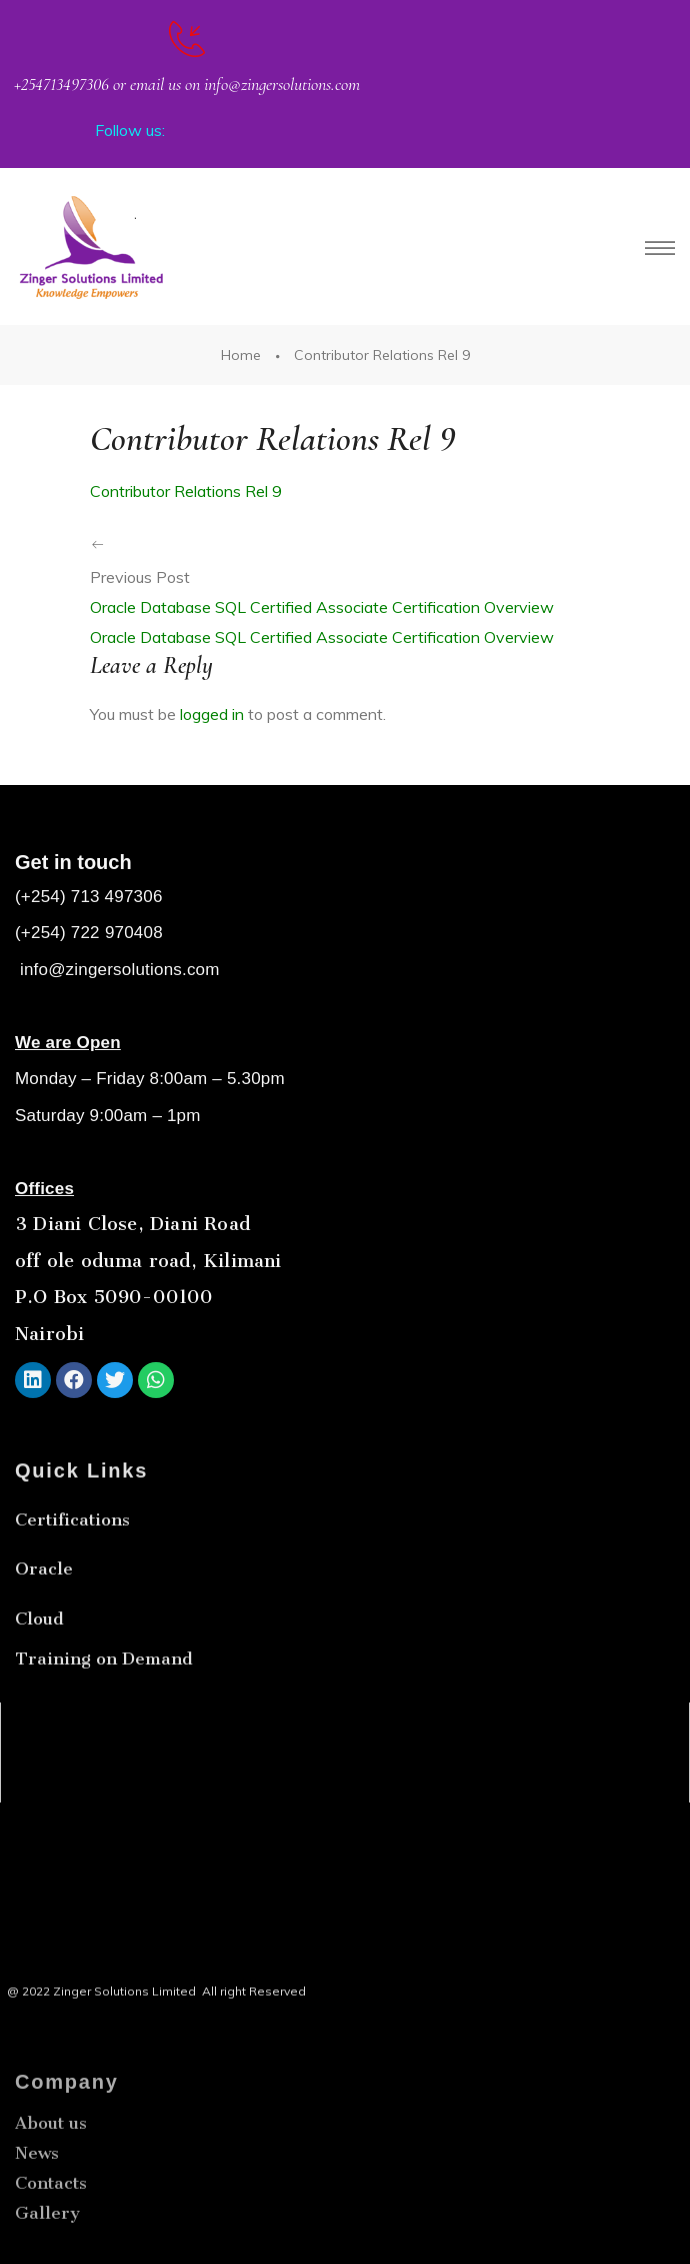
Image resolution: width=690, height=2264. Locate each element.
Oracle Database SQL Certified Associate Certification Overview (322, 607)
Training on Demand (104, 1712)
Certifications (72, 1573)
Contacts (51, 2250)
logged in (212, 714)
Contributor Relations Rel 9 (186, 491)
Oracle (44, 1622)
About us (51, 2190)
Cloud (39, 1672)
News (37, 2220)
